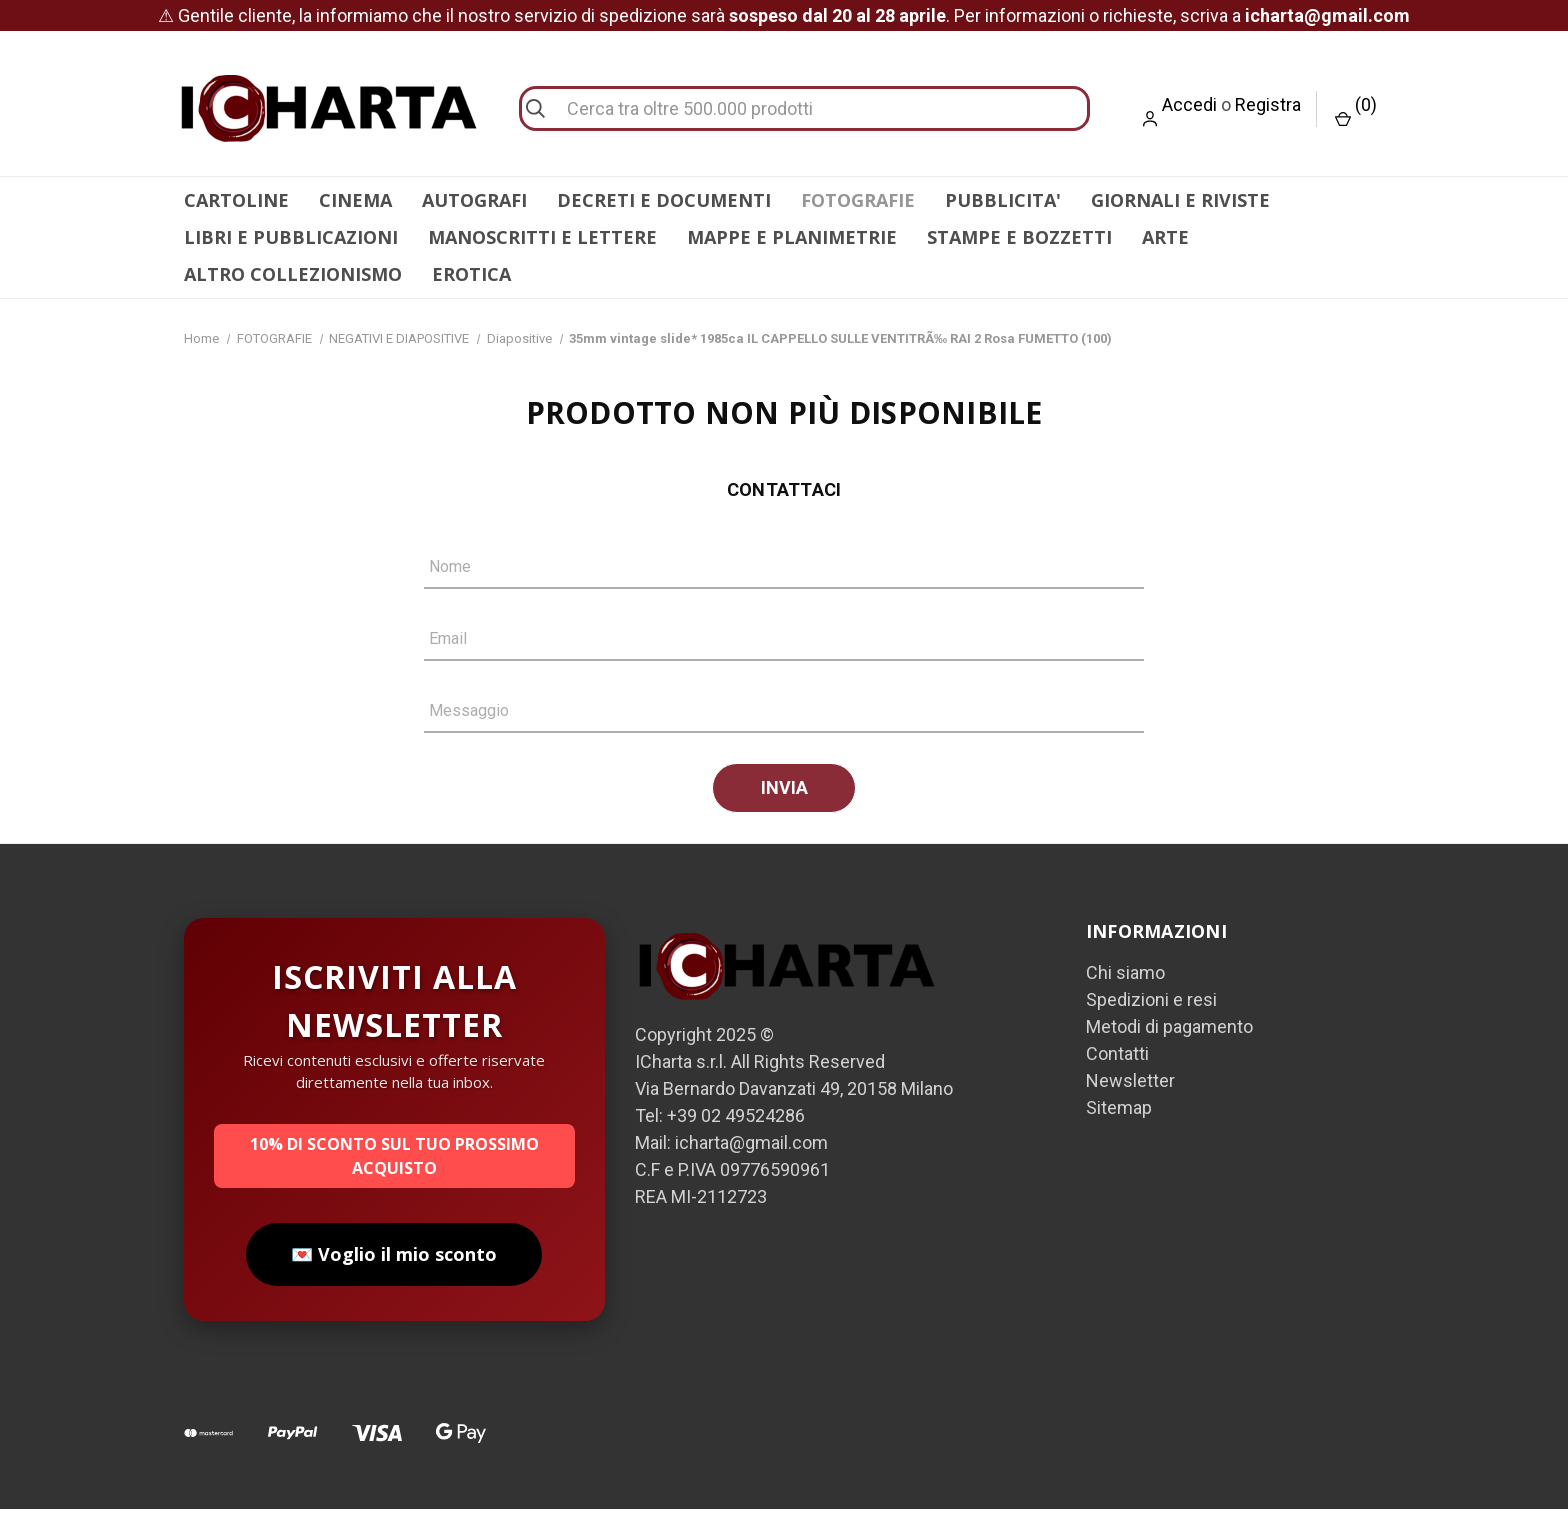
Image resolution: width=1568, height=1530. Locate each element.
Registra (1268, 104)
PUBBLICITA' (1003, 200)
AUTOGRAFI (474, 200)
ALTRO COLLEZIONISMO (293, 274)
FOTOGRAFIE (858, 200)
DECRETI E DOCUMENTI (664, 200)
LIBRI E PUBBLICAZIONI (291, 237)
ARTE (1165, 237)
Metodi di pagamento (1169, 1047)
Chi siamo (1125, 993)
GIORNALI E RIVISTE (1180, 200)
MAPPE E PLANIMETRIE (792, 237)
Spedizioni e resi (1151, 1020)
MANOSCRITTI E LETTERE (542, 237)
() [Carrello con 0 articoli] (1356, 110)
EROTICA (471, 274)
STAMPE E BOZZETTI (1019, 237)
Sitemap (1119, 1128)
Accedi (1189, 104)
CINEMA (355, 200)
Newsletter (1130, 1101)
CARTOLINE (236, 200)
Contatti (1117, 1074)
